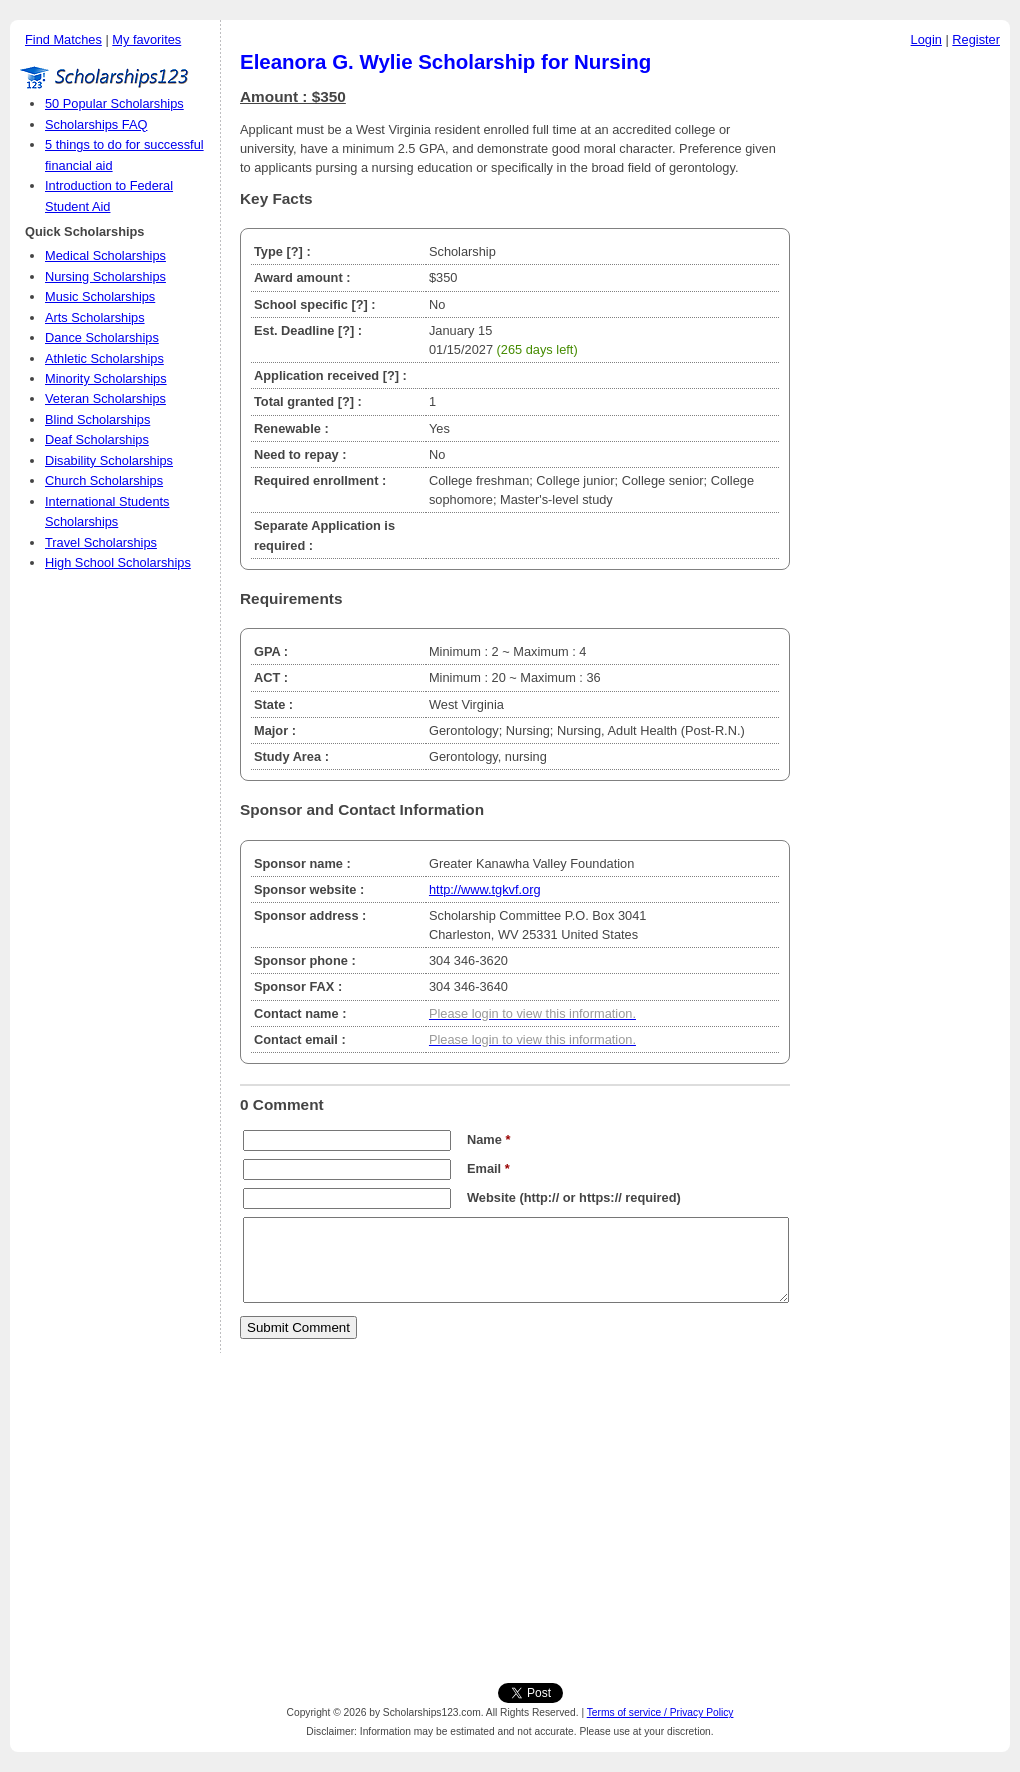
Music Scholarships (100, 296)
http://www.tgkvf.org (485, 889)
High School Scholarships (118, 562)
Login (926, 39)
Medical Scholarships (105, 255)
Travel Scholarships (101, 542)
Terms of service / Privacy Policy (660, 1712)
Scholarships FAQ (96, 124)
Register (976, 39)
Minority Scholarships (106, 378)
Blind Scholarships (97, 419)
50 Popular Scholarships (114, 103)
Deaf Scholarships (97, 439)
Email (488, 1168)
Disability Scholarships (109, 460)
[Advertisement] (905, 359)
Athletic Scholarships (104, 358)
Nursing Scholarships (105, 276)
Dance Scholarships (102, 337)
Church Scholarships (104, 480)
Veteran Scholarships (105, 398)
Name (488, 1139)
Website (491, 1197)
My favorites (146, 39)
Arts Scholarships (95, 317)
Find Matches (63, 39)
